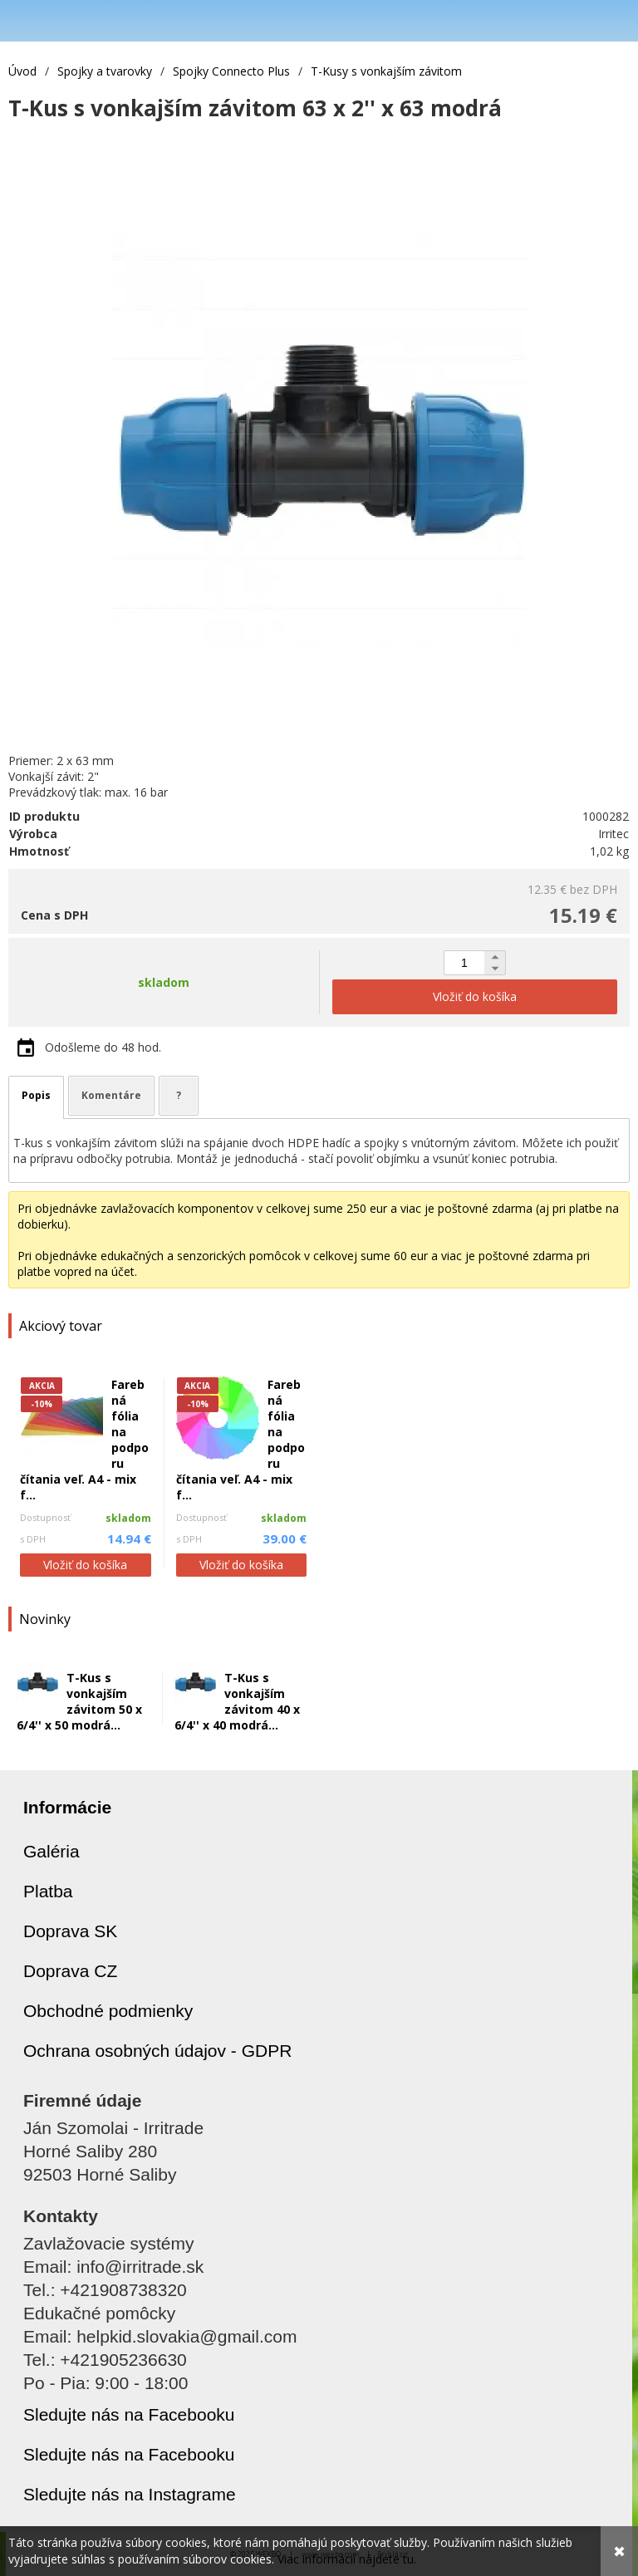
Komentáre (111, 1095)
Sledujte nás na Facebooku (129, 2414)
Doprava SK (70, 1931)
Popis (36, 1095)
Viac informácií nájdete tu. (346, 2559)
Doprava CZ (70, 1970)
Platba (48, 1891)
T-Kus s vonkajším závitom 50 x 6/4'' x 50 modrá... (79, 1701)
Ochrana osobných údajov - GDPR (157, 2050)
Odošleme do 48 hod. (103, 1047)
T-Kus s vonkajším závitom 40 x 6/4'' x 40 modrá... (237, 1701)
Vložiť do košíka (85, 1565)
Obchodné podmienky (108, 2010)
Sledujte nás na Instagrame (129, 2494)
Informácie (67, 1807)
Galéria (51, 1851)
